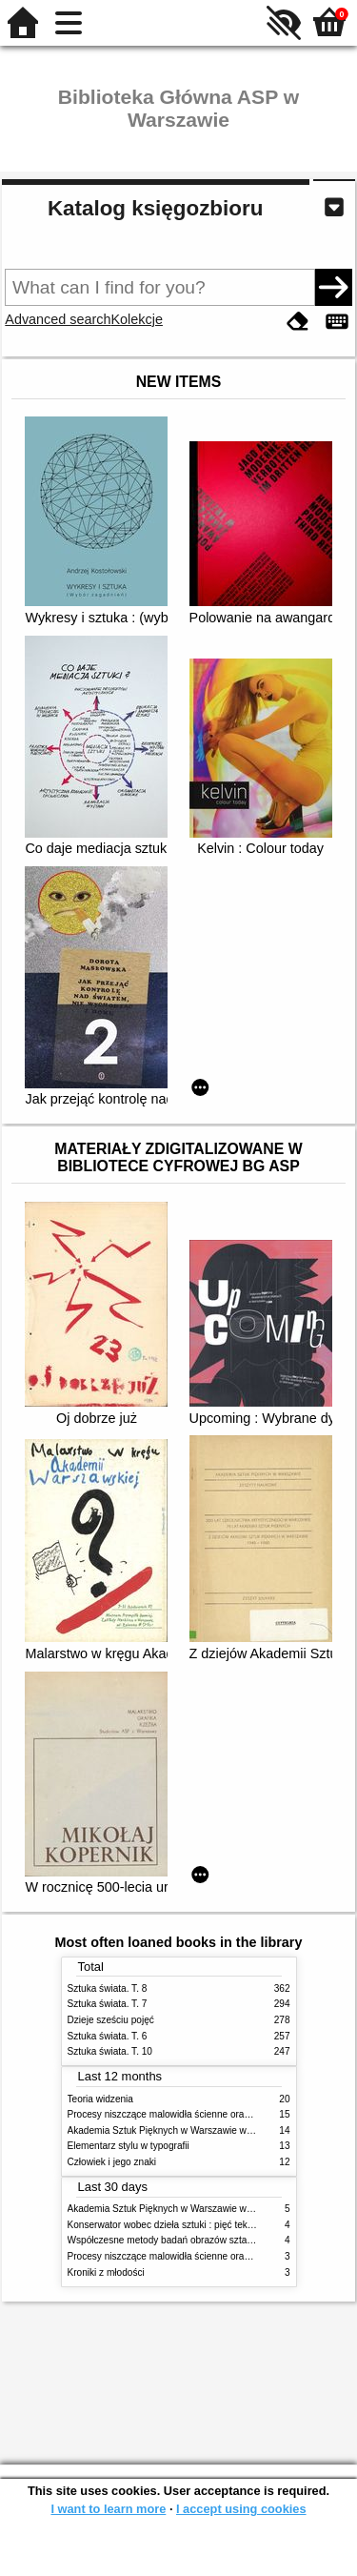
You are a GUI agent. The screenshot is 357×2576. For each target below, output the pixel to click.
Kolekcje (137, 319)
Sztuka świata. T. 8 (108, 1988)
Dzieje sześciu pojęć (111, 2020)
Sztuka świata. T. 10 (110, 2051)
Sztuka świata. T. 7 (108, 2003)
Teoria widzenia (100, 2099)
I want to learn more (108, 2509)
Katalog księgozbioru (155, 208)
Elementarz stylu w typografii (128, 2145)
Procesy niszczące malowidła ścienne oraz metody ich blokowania (208, 2114)
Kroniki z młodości (106, 2272)
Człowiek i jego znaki (112, 2162)
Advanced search (57, 319)
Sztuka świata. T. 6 (108, 2036)
